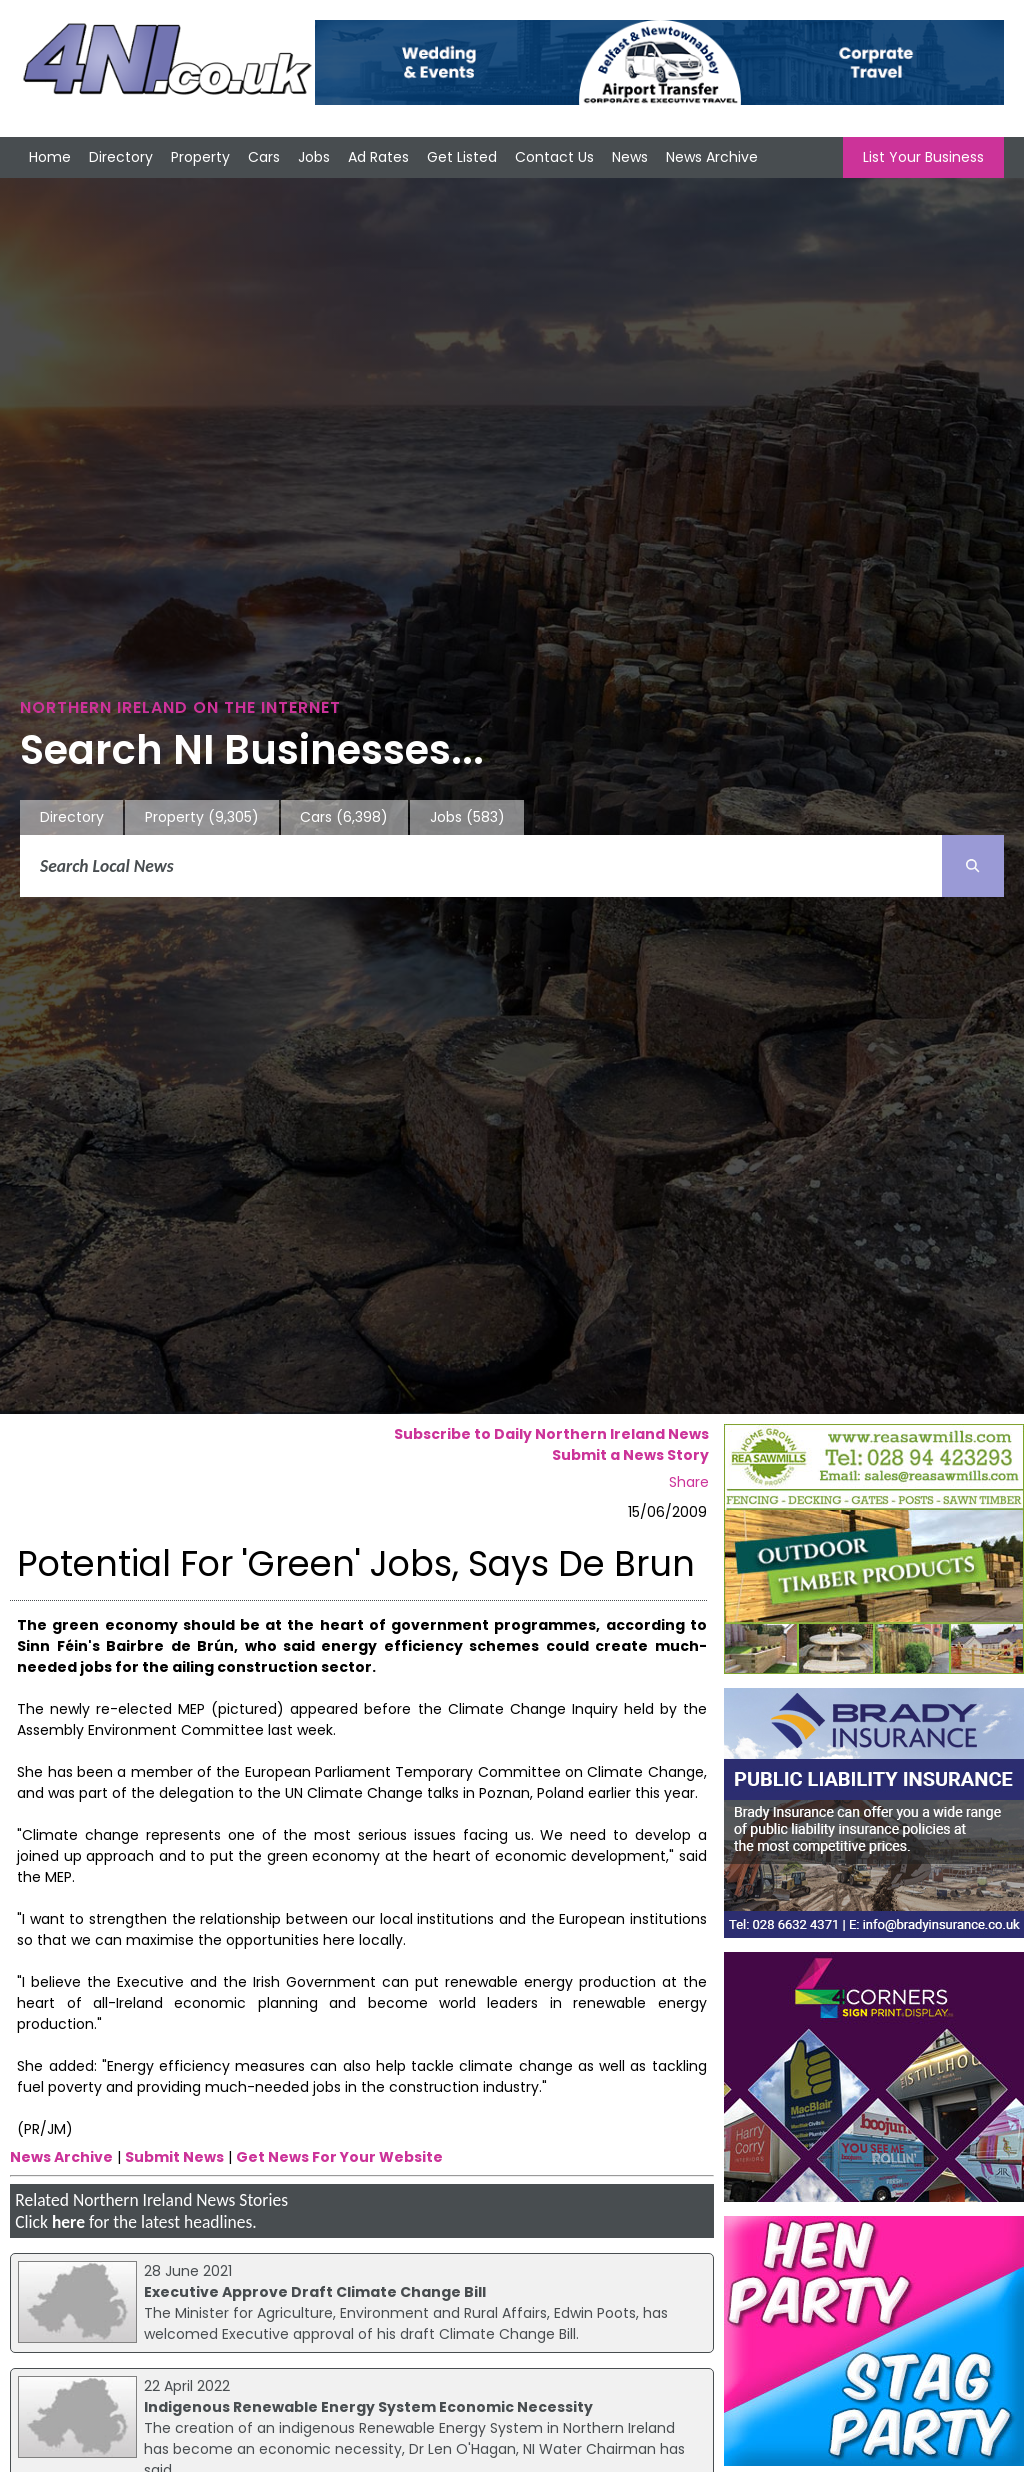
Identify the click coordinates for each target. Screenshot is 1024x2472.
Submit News (174, 2157)
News (630, 157)
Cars (264, 157)
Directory (121, 157)
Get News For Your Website (339, 2157)
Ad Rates (378, 157)
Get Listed (462, 157)
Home (50, 157)
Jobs (314, 157)
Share (689, 1482)
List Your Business (923, 157)
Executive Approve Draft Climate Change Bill (315, 2292)
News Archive (712, 157)
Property (200, 157)
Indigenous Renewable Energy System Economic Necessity (368, 2407)
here (68, 2222)
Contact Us (554, 157)
